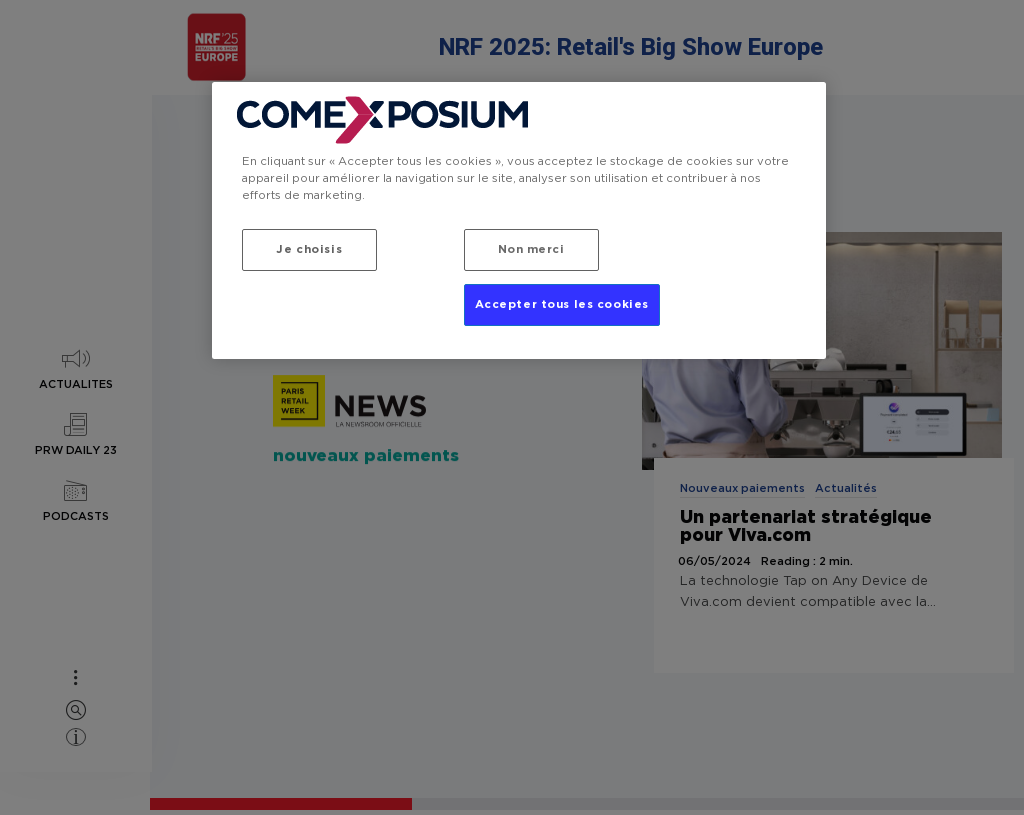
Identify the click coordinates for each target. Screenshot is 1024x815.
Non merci (531, 249)
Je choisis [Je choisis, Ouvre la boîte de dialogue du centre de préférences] (309, 249)
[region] (519, 220)
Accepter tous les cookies (562, 304)
